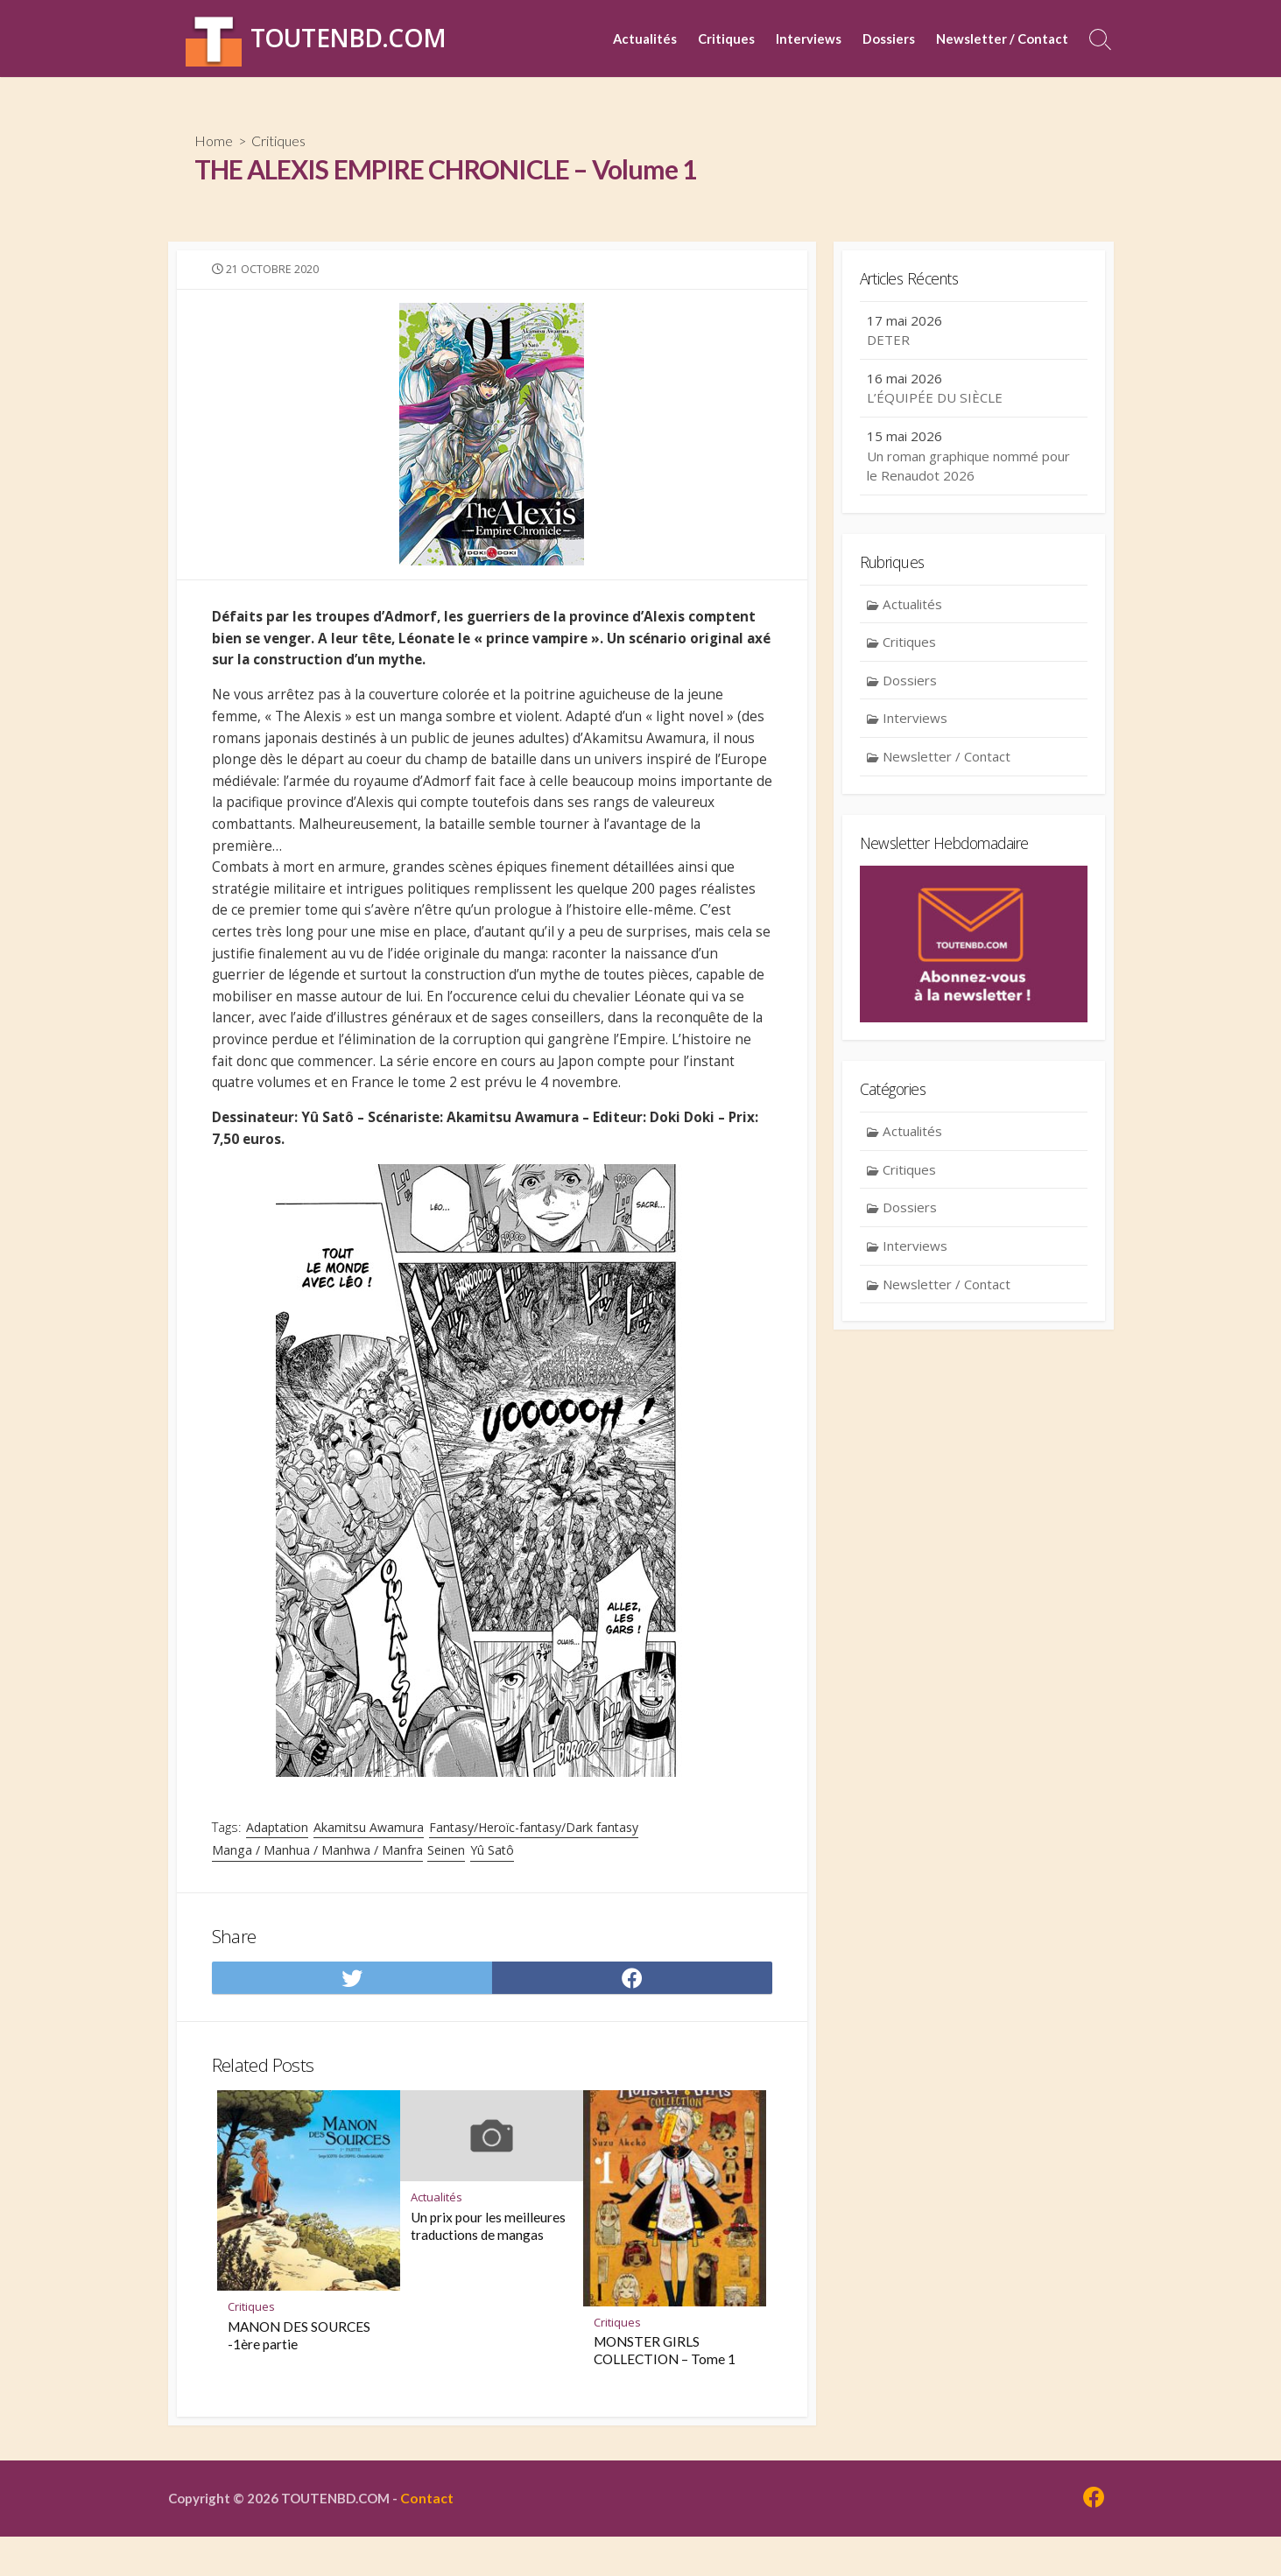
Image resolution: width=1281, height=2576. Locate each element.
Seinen (446, 1880)
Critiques (726, 38)
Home (213, 140)
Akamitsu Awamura (370, 1857)
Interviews (808, 38)
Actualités (645, 38)
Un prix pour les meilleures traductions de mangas (488, 2263)
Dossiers (888, 38)
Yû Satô (492, 1880)
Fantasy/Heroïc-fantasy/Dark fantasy (535, 1857)
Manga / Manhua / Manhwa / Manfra (317, 1880)
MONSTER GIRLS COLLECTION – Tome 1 (665, 2388)
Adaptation (280, 1857)
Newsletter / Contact (1002, 38)
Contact (434, 2537)
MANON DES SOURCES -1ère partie (299, 2373)
